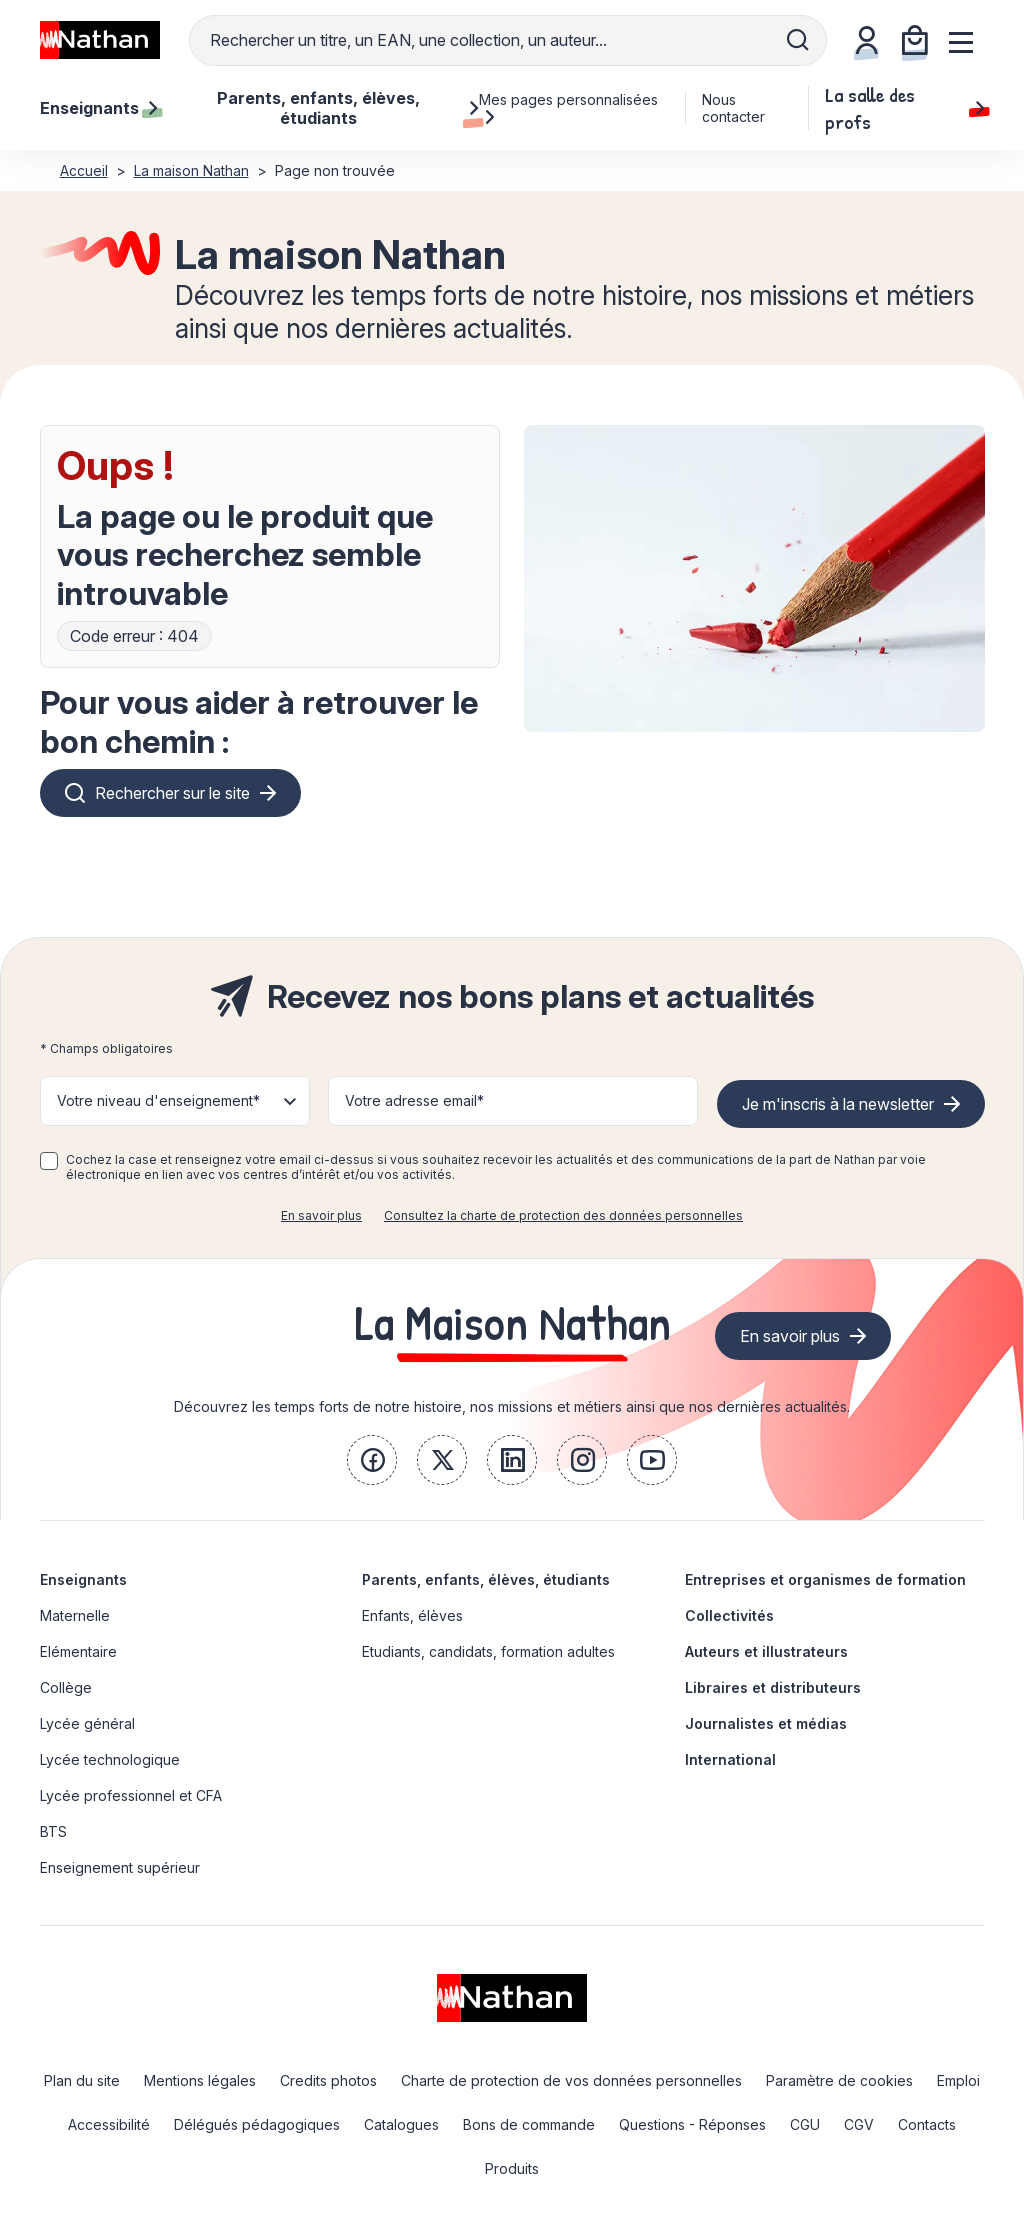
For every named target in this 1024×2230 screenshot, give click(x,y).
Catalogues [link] (401, 2124)
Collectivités (729, 1615)
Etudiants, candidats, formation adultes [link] (488, 1651)
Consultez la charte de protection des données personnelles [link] (563, 1215)
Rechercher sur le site (172, 793)
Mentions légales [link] (200, 2080)
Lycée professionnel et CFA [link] (131, 1795)
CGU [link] (805, 2124)
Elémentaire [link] (78, 1651)
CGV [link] (859, 2124)
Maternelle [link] (75, 1615)
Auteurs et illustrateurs (766, 1651)
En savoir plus (321, 1215)
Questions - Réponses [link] (692, 2124)
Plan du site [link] (82, 2080)
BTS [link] (53, 1831)
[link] (372, 1460)
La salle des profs (904, 108)
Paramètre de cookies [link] (839, 2080)
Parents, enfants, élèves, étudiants (486, 1579)
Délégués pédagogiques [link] (257, 2124)
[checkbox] (49, 1161)
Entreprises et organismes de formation (825, 1579)
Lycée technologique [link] (110, 1759)
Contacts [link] (927, 2124)
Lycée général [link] (87, 1723)
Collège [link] (66, 1687)
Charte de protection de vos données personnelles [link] (571, 2080)
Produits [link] (512, 2168)
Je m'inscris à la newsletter (838, 1104)
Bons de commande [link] (529, 2124)
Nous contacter (733, 108)
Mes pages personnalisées (568, 108)
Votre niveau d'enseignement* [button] (158, 1100)
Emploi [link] (958, 2080)
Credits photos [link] (328, 2080)
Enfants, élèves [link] (412, 1615)
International (730, 1759)
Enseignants (83, 1579)
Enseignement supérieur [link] (120, 1867)
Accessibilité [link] (109, 2124)
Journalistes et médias (766, 1723)
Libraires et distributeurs (773, 1687)
